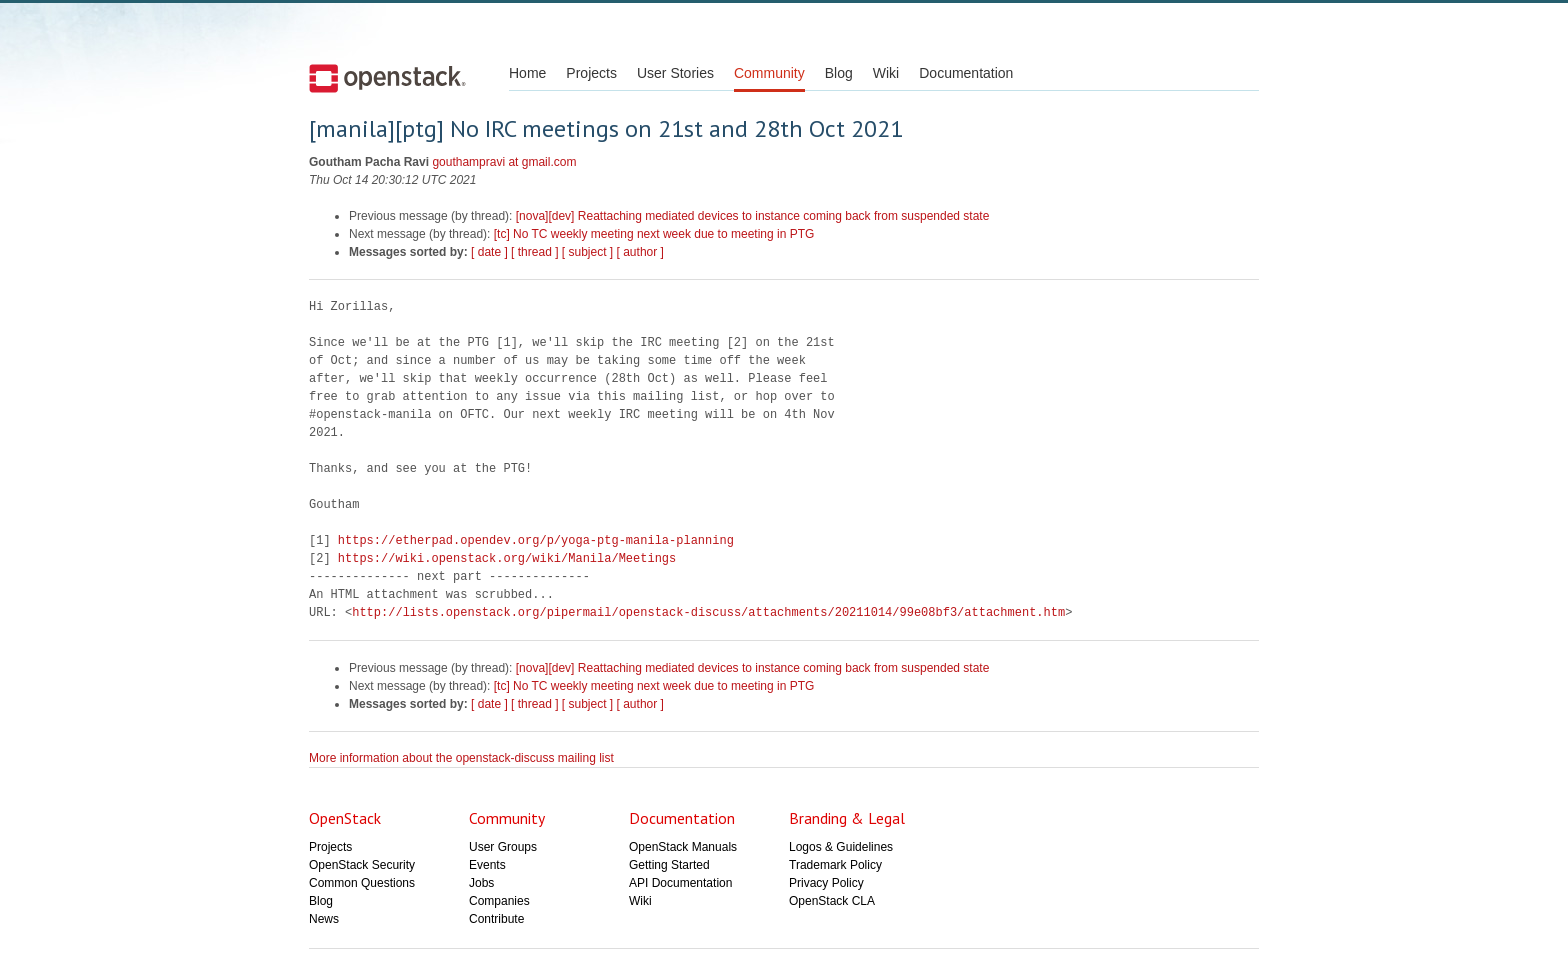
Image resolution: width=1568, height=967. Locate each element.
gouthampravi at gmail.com (504, 162)
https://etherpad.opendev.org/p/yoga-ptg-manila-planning (536, 540)
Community (769, 73)
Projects (591, 73)
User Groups (503, 847)
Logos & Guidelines (841, 847)
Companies (499, 901)
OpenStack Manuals (683, 847)
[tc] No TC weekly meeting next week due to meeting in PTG (654, 234)
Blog (839, 73)
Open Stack (387, 78)
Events (487, 865)
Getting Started (669, 865)
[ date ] (489, 252)
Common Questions (362, 883)
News (324, 919)
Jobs (481, 883)
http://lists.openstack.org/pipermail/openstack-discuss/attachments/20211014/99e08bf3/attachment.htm (708, 612)
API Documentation (680, 883)
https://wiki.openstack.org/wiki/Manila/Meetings (507, 558)
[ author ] (640, 252)
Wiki (886, 73)
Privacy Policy (826, 883)
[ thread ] (534, 252)
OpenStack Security (362, 865)
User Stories (675, 73)
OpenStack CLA (832, 901)
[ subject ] (587, 252)
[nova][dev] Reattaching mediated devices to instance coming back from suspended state (753, 216)
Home (527, 73)
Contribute (496, 919)
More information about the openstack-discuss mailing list (461, 758)
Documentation (966, 73)
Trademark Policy (835, 865)
